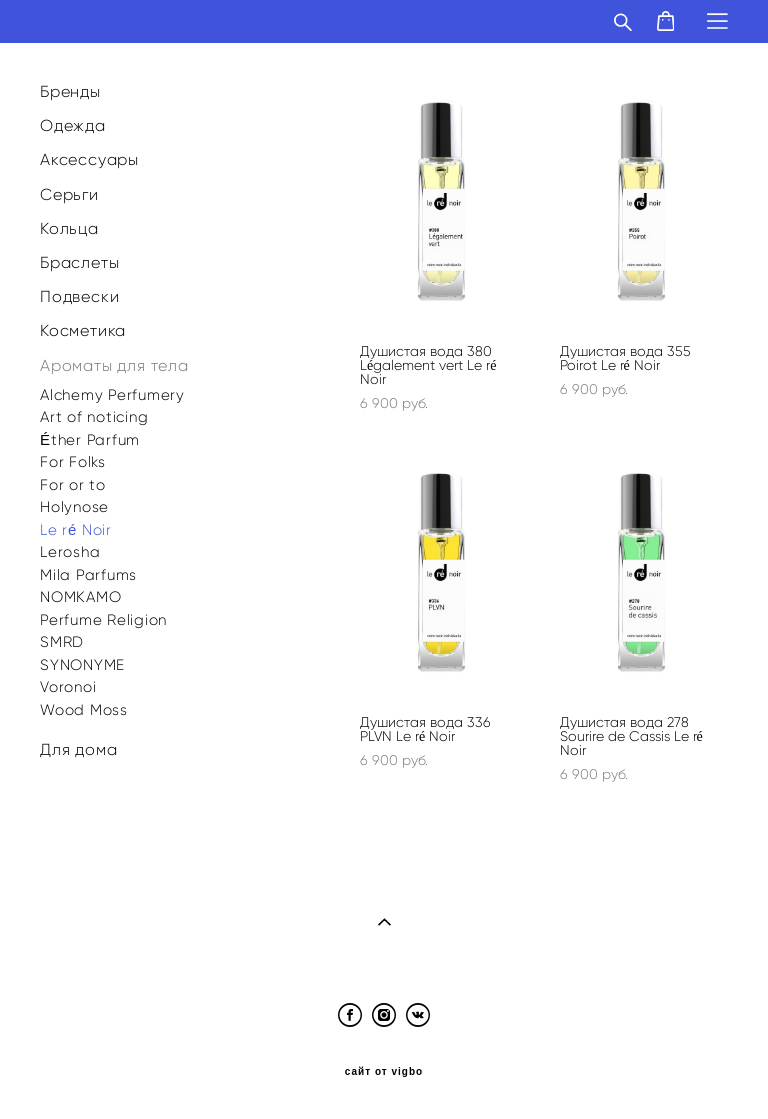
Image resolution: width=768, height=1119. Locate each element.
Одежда (73, 125)
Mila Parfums (88, 575)
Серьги (69, 194)
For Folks (73, 462)
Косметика (83, 330)
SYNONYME (82, 665)
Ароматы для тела (114, 365)
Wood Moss (84, 710)
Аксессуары (89, 159)
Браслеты (79, 262)
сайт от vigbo (384, 1072)
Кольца (69, 228)
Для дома (78, 749)
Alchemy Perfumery (112, 395)
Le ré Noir (76, 530)
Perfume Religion (103, 620)
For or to (73, 485)
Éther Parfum (90, 440)
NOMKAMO (80, 597)
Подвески (79, 296)
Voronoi (68, 687)
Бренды (70, 91)
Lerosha (70, 552)
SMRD (62, 642)
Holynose (74, 507)
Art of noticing (94, 417)
